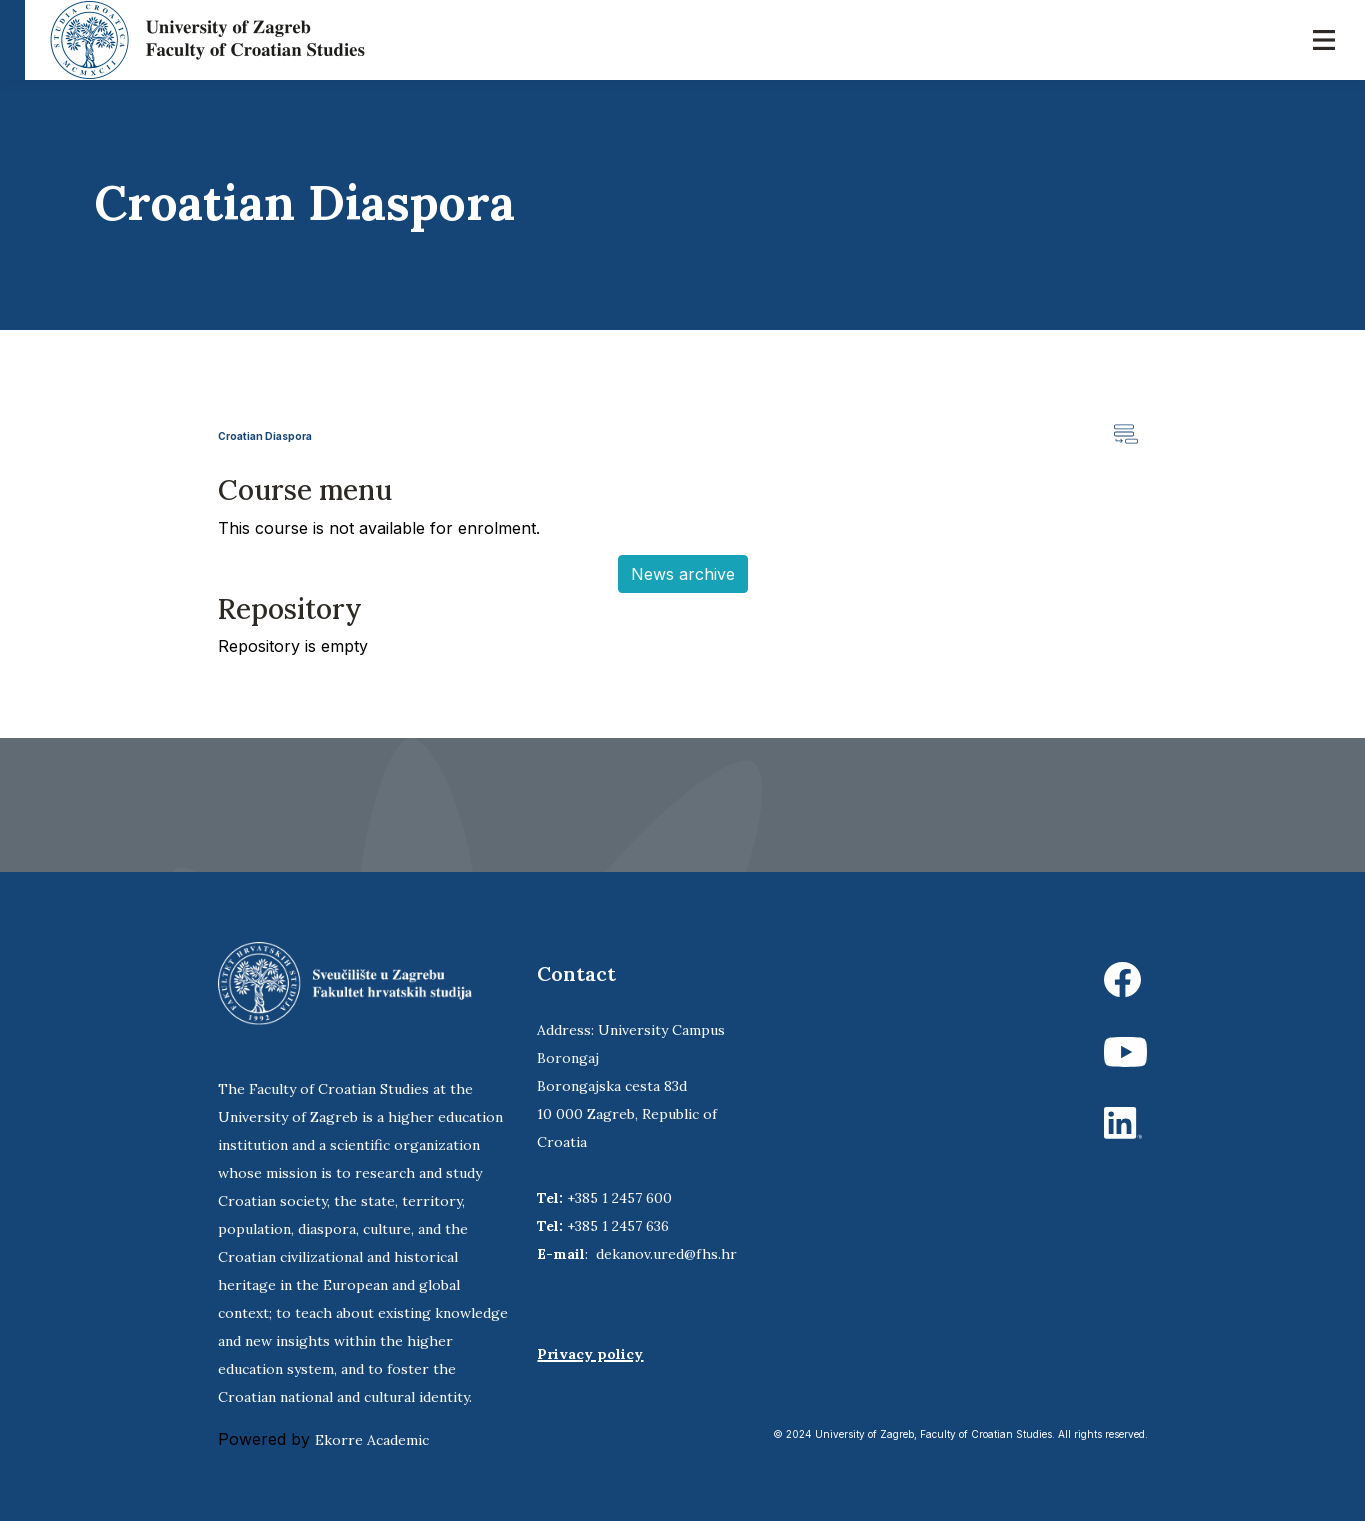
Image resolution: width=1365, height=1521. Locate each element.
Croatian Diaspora (265, 436)
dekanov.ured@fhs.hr (666, 1254)
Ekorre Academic (372, 1440)
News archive (683, 574)
